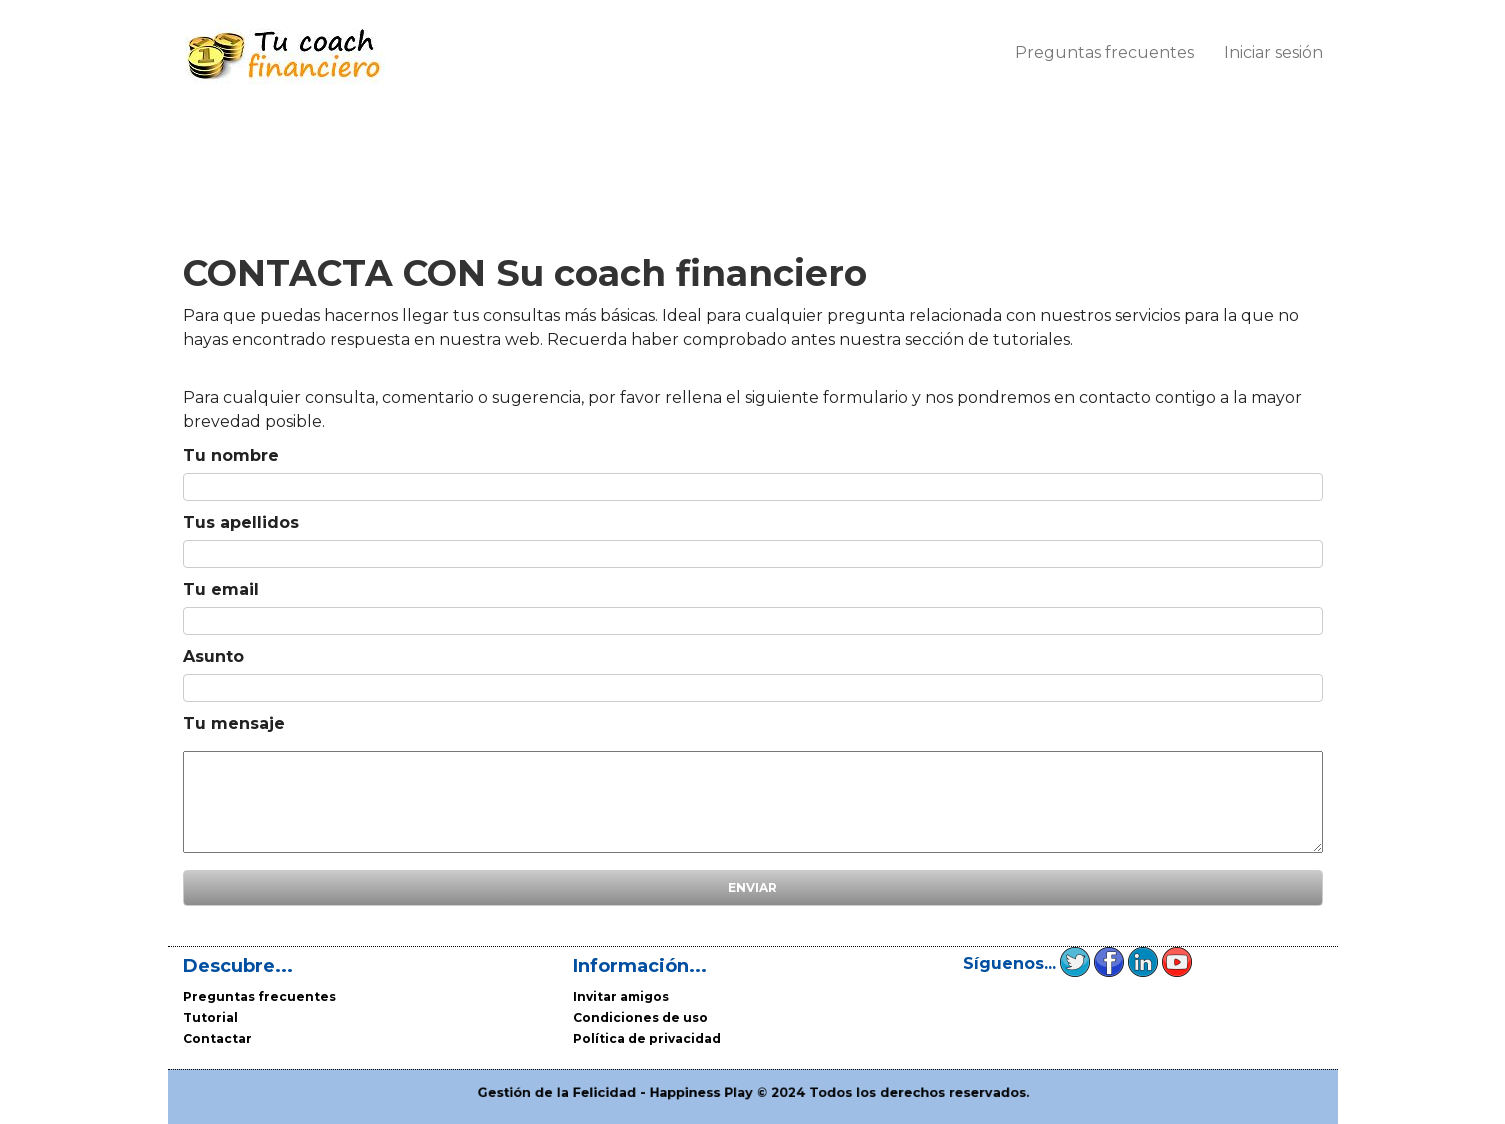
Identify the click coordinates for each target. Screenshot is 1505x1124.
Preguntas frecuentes (1104, 52)
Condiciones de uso (640, 1017)
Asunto (213, 656)
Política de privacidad (647, 1038)
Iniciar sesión (1273, 52)
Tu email (221, 589)
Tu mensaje (234, 723)
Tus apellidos (241, 522)
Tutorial (210, 1017)
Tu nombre (231, 455)
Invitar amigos (621, 996)
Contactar (217, 1038)
